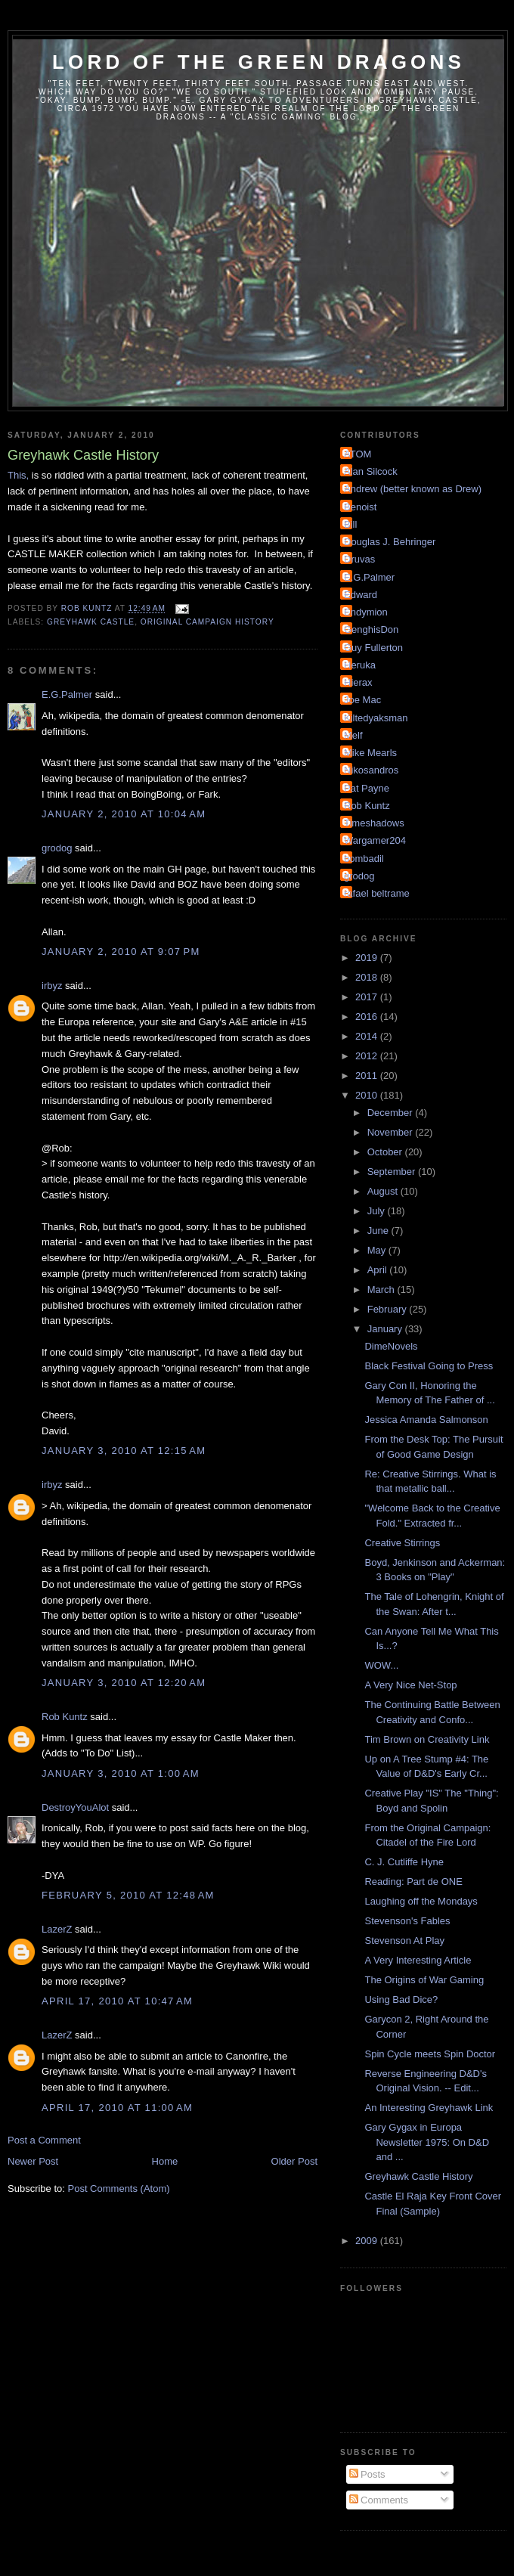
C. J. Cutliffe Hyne (404, 1862)
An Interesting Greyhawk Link (428, 2107)
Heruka (360, 665)
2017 (367, 997)
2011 (367, 1075)
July (377, 1211)
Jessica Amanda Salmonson (426, 1419)
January (386, 1328)
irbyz (52, 985)
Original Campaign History (207, 622)
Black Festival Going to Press (428, 1366)
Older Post (294, 2161)
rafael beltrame (377, 893)
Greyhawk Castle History (418, 2176)
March (382, 1289)
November (391, 1132)
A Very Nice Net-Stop (410, 1685)
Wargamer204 (375, 840)
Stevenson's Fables (407, 1921)
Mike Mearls (370, 752)
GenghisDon (371, 629)
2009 (367, 2240)
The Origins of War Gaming (424, 1979)
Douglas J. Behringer (389, 541)
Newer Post (33, 2161)
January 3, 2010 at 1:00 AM (121, 1773)
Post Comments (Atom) (119, 2188)
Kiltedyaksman (376, 718)
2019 (367, 957)
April (378, 1270)
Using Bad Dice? (401, 1999)
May (378, 1250)
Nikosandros (371, 770)
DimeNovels (390, 1346)
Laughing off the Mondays (420, 1901)
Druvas (359, 559)
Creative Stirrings (402, 1542)
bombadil (364, 858)
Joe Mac (362, 699)
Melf (353, 735)
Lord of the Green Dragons (258, 62)
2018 (367, 977)
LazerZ (57, 1929)
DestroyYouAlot (75, 1807)
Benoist (360, 507)
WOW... (381, 1665)
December (391, 1112)
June (379, 1230)
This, (18, 475)
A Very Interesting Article (417, 1960)
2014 (367, 1036)
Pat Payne (366, 788)
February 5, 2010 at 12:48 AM (128, 1895)
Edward (360, 594)
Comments (378, 2500)
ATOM (357, 454)
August (384, 1191)
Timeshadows (374, 823)
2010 (367, 1095)
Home (165, 2161)
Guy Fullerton (373, 647)
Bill (350, 524)
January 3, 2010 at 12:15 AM (124, 1450)
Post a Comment (44, 2140)
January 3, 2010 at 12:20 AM (124, 1682)
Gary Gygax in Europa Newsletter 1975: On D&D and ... (426, 2142)
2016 (367, 1016)
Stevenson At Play (404, 1940)
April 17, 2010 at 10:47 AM (117, 2001)
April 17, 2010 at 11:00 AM (117, 2107)
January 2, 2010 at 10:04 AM (124, 814)
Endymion (366, 612)
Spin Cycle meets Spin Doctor (429, 2054)
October (386, 1152)
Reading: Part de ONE (413, 1881)
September (392, 1171)
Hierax (358, 682)
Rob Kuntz (65, 1716)
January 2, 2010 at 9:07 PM (121, 951)
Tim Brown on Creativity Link (426, 1739)
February (388, 1309)
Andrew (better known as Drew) (412, 488)
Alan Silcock (371, 471)
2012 (367, 1056)
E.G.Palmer (67, 694)
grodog (57, 848)
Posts (367, 2474)
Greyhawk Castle (91, 622)
